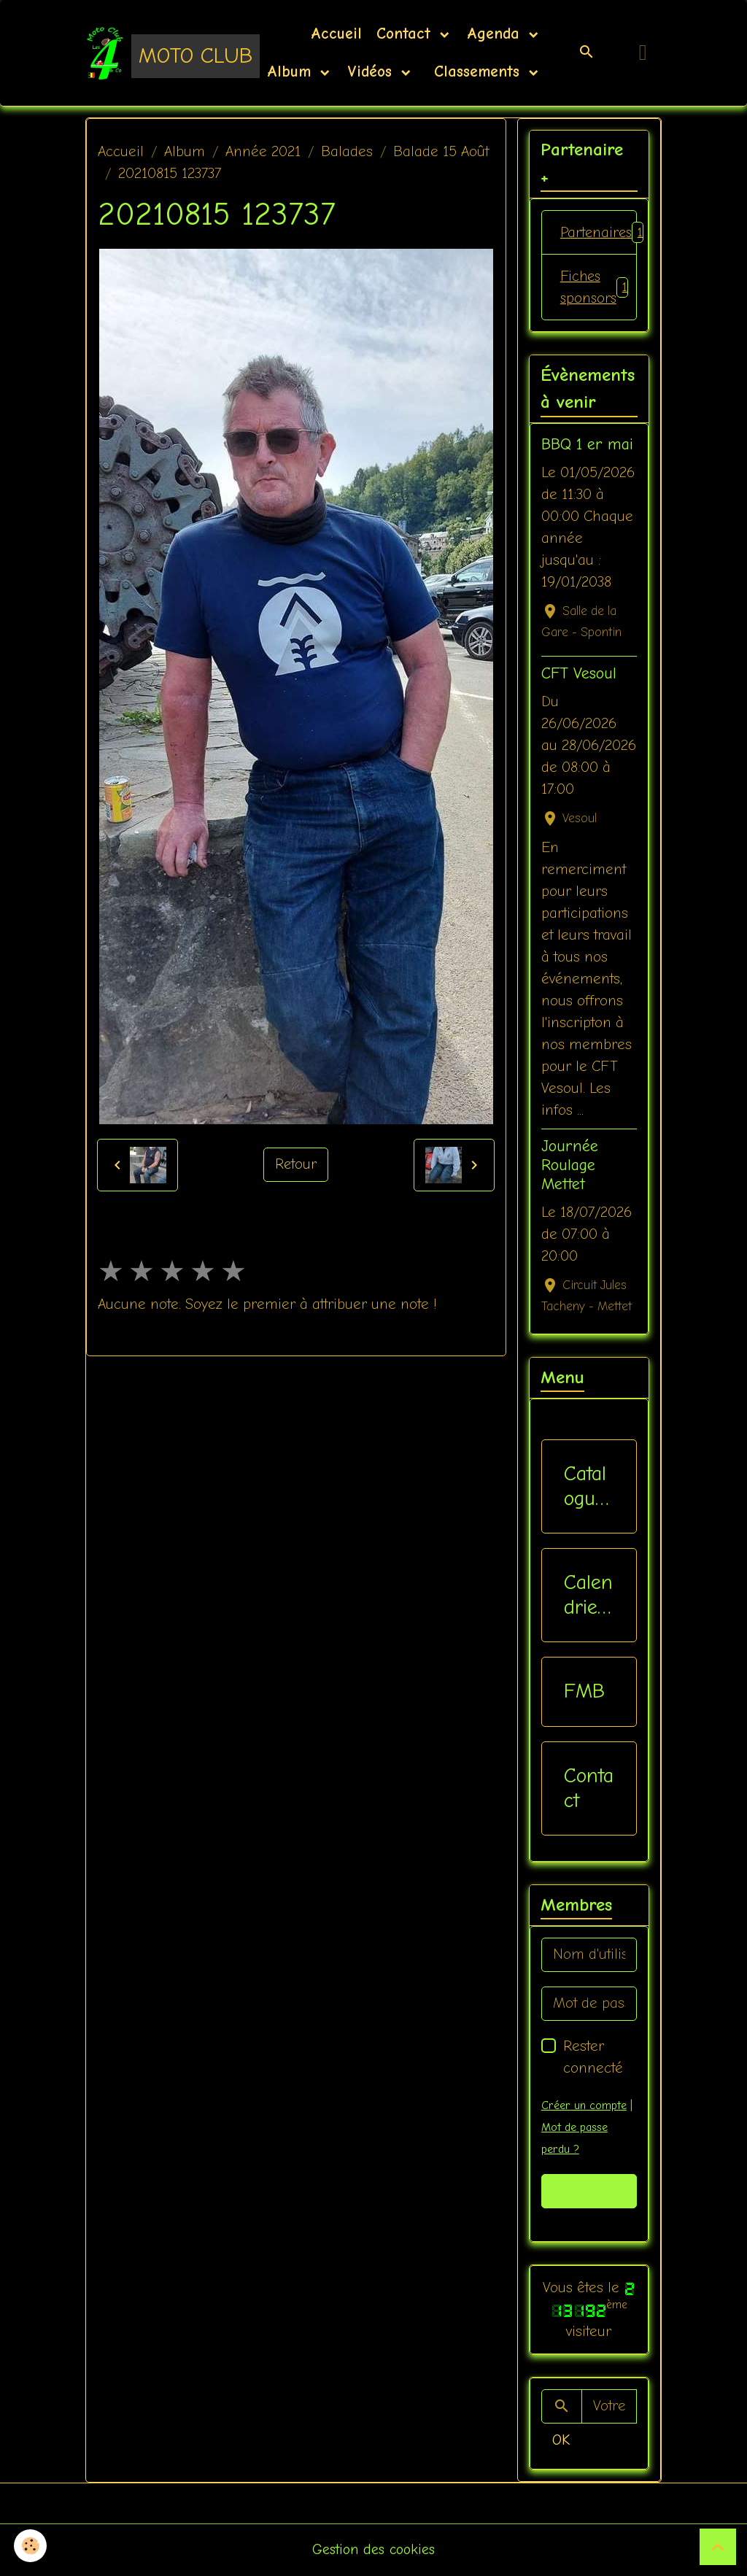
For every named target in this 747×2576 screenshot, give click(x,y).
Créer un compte (583, 2106)
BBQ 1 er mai (587, 445)
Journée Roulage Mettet (569, 1166)
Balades (347, 151)
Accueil (336, 33)
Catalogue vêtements (586, 1487)
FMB (584, 1692)
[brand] (153, 52)
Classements (476, 71)
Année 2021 (263, 151)
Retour (296, 1164)
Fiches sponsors (595, 287)
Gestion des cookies (374, 2550)
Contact (406, 33)
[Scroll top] (718, 2547)
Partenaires (598, 233)
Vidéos (372, 71)
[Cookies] (31, 2545)
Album (292, 71)
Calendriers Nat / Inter (588, 1596)
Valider (589, 2192)
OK (561, 2441)
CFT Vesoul (578, 674)
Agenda (496, 33)
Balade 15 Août (441, 151)
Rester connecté (593, 2057)
